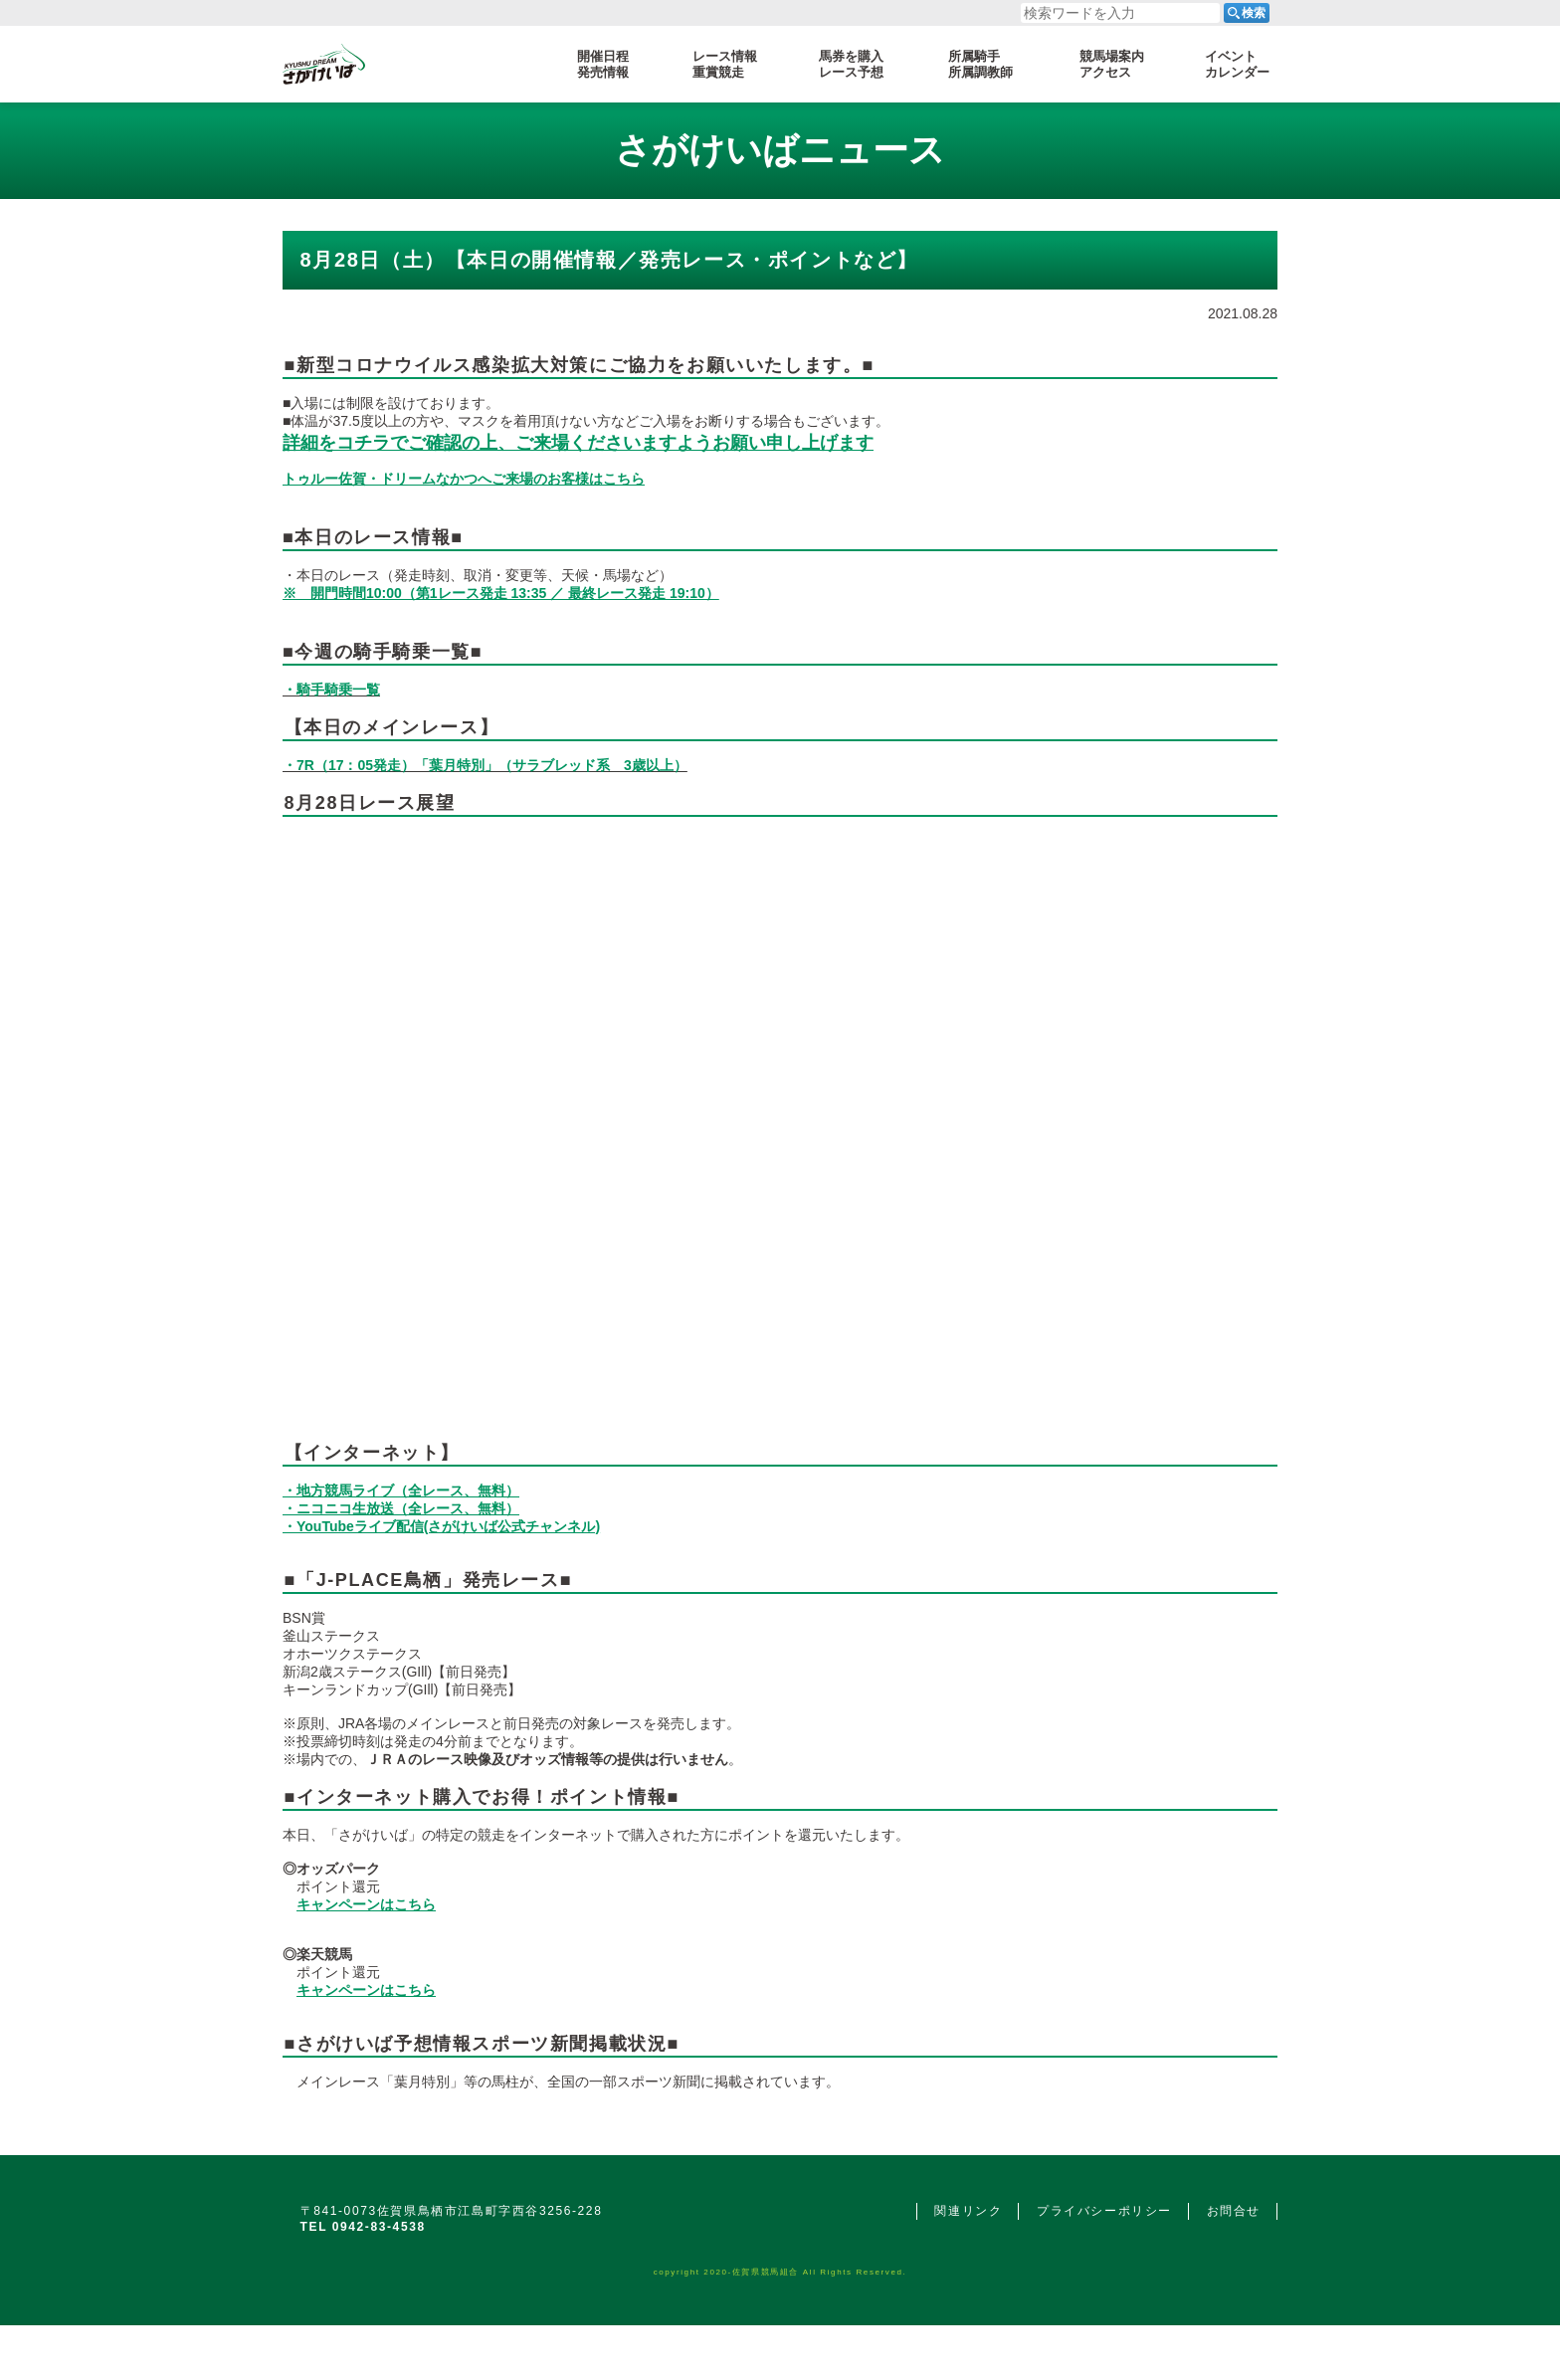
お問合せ (1234, 2211)
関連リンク (968, 2211)
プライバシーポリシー (1104, 2211)
